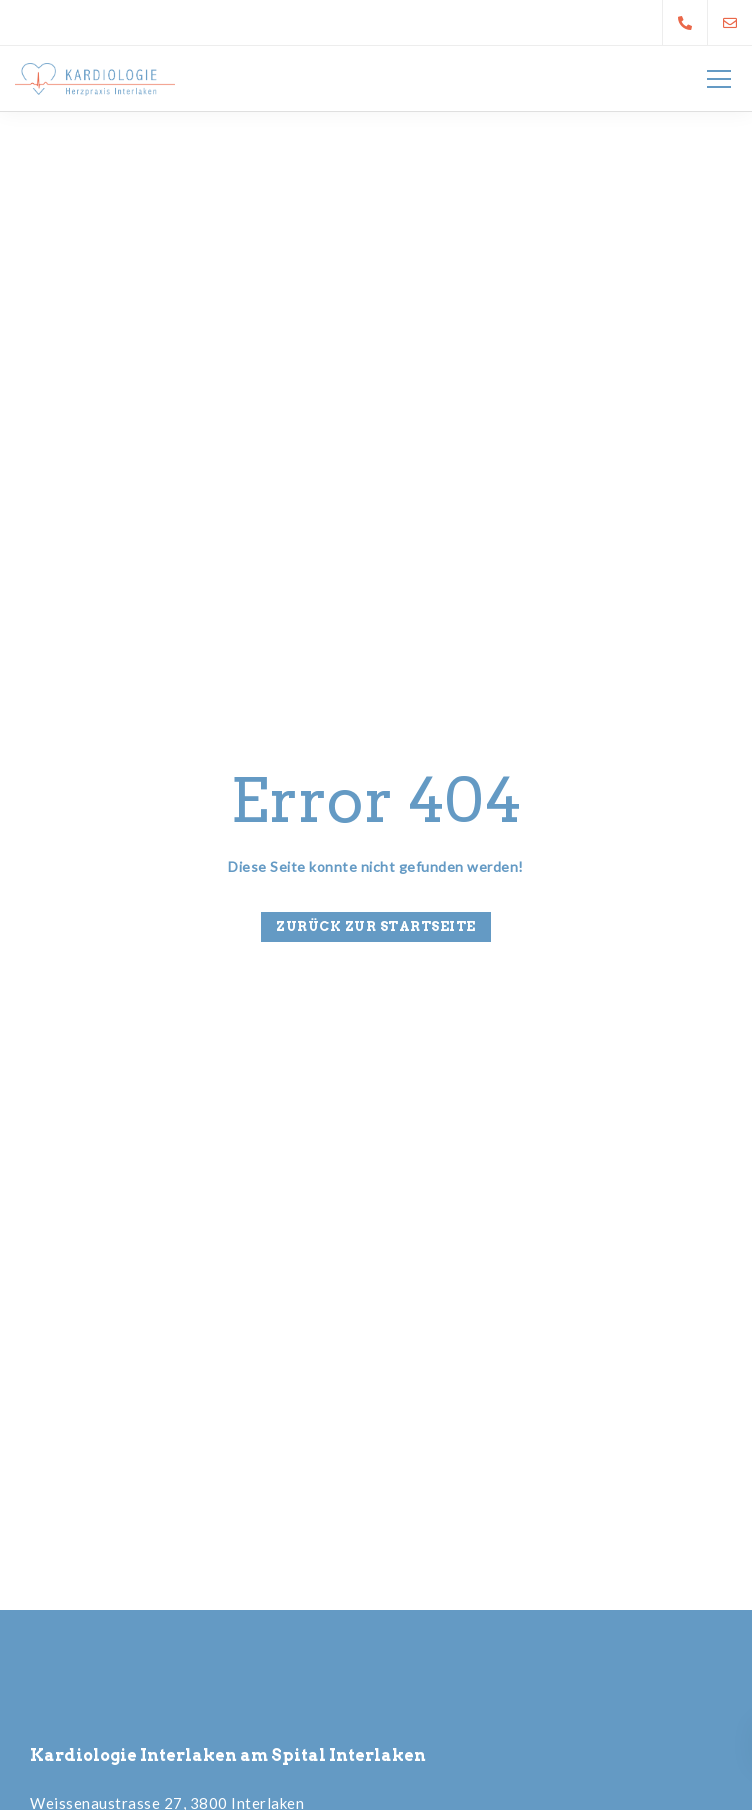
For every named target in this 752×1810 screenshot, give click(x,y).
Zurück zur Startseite (376, 926)
